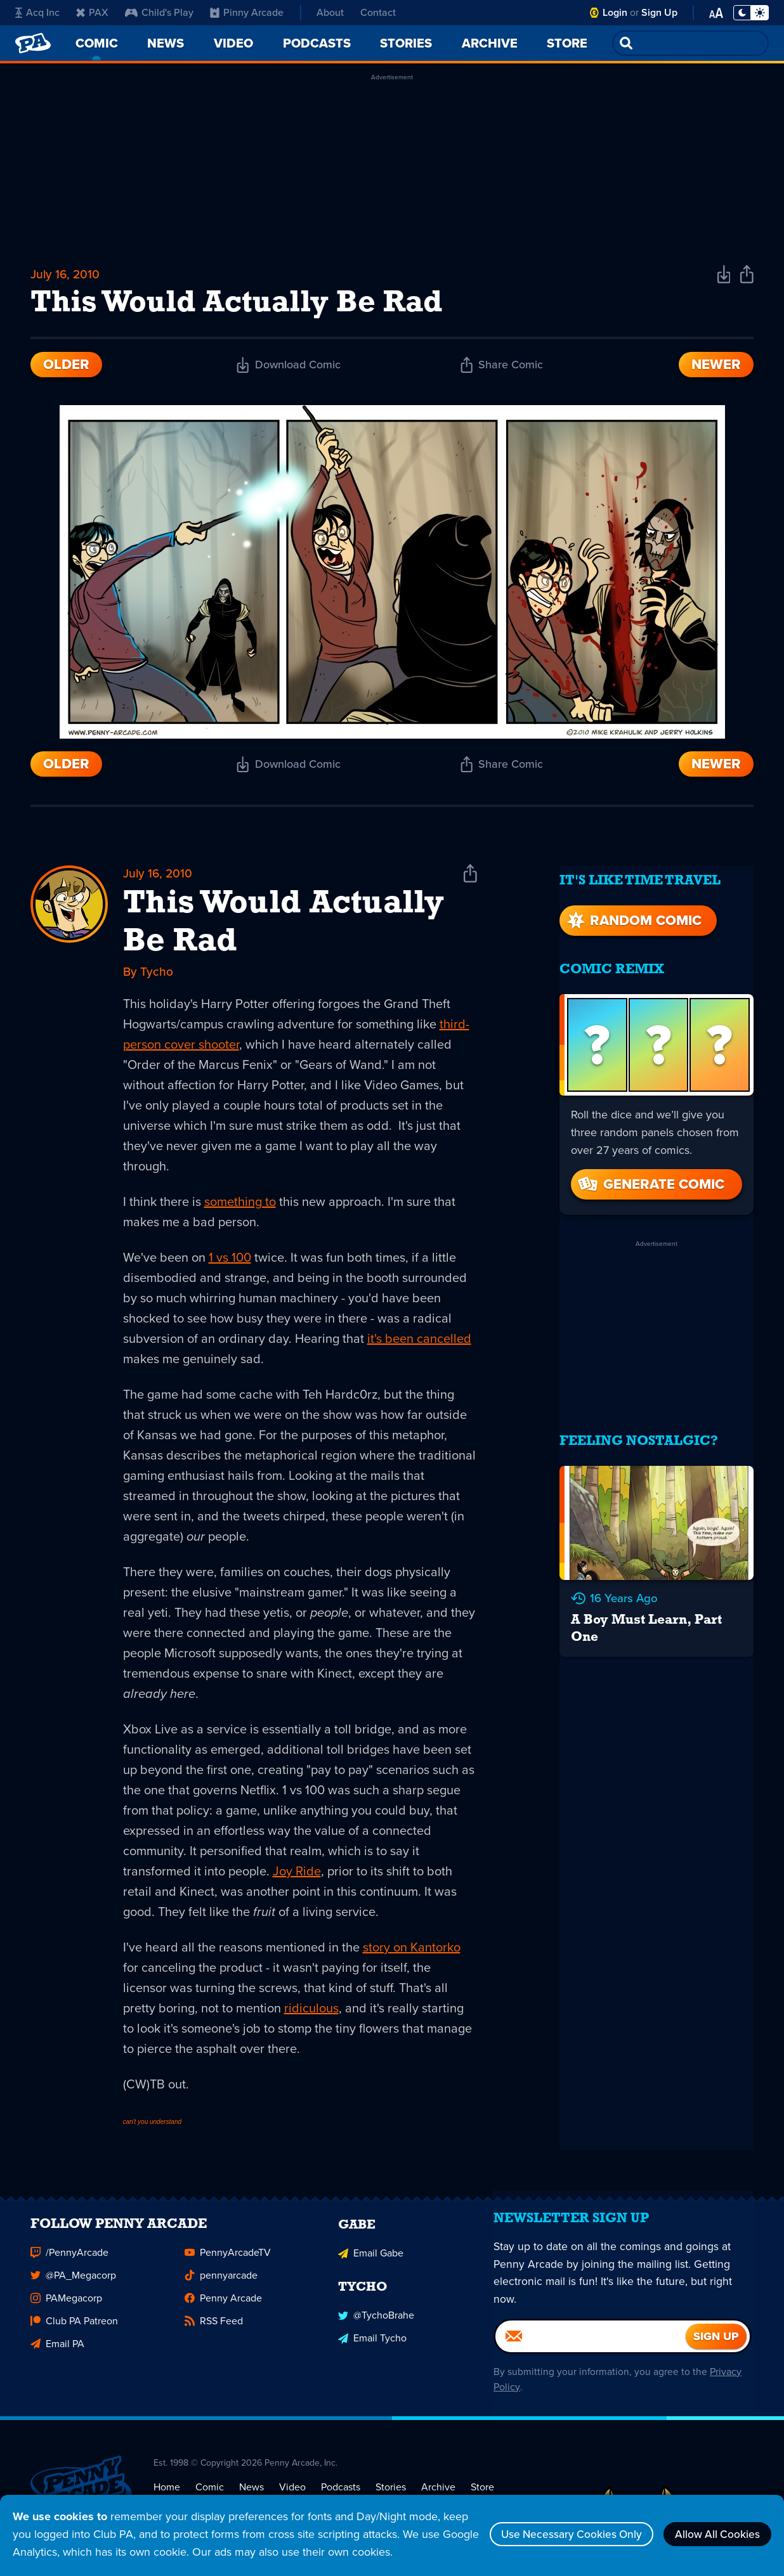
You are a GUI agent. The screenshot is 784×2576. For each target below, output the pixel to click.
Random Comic (633, 913)
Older (66, 367)
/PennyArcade (69, 2264)
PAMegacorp (66, 2310)
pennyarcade (221, 2287)
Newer (716, 367)
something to (240, 1205)
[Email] (591, 2355)
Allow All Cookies (714, 2534)
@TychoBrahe (376, 2326)
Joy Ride (297, 1875)
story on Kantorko (412, 1951)
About (330, 12)
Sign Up (659, 12)
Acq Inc (37, 12)
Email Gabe (370, 2264)
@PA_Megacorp (73, 2287)
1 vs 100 (230, 1261)
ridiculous (311, 2012)
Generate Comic (650, 1177)
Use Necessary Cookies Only (560, 2534)
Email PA (57, 2355)
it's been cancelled (419, 1342)
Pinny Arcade (247, 12)
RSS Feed (214, 2333)
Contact (378, 12)
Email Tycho (372, 2348)
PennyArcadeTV (228, 2264)
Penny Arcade (223, 2310)
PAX (92, 12)
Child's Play (159, 12)
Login (615, 12)
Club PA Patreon (74, 2333)
